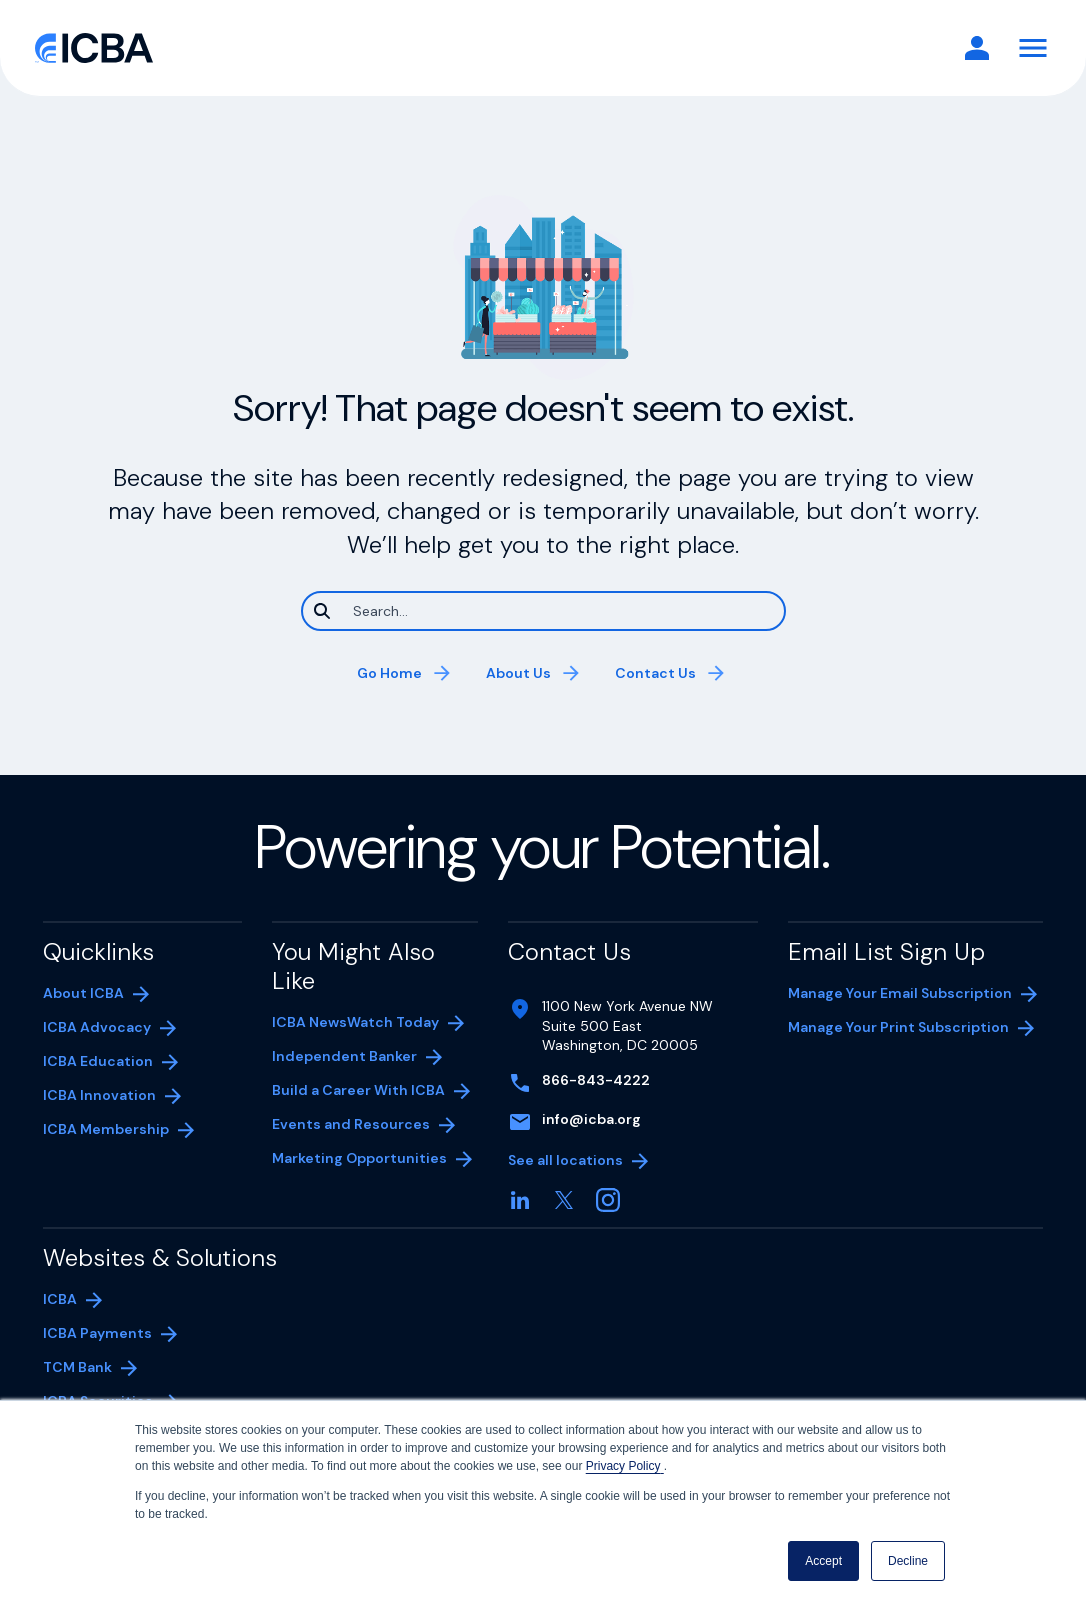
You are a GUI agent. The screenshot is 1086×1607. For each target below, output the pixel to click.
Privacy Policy (625, 1466)
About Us (518, 673)
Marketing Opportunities (359, 1160)
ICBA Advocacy (97, 1027)
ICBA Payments (107, 1335)
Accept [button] (823, 1561)
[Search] (543, 611)
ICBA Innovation (99, 1095)
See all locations (565, 1160)
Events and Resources (351, 1124)
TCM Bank (107, 1369)
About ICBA (83, 993)
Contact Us (655, 673)
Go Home (389, 673)
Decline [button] (908, 1561)
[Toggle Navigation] (1033, 48)
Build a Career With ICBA (358, 1090)
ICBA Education (98, 1061)
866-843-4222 (596, 1080)
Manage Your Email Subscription (900, 993)
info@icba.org (591, 1119)
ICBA (60, 1299)
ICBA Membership (106, 1129)
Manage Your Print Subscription (898, 1029)
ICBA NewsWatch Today (355, 1022)
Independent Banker (344, 1058)
